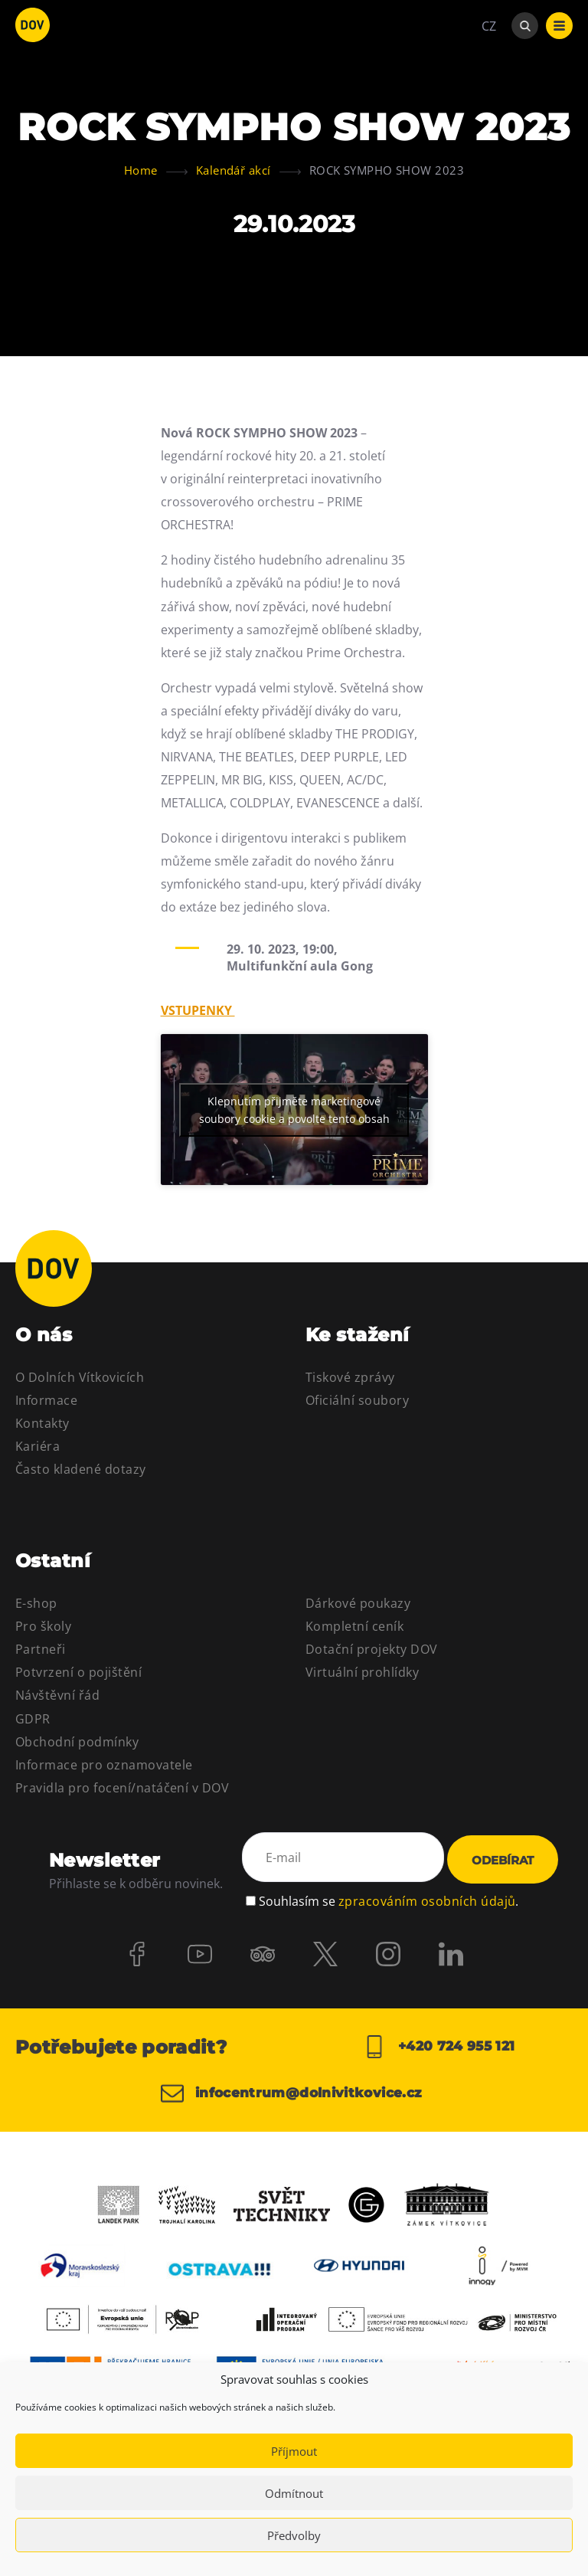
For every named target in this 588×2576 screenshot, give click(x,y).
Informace (46, 1400)
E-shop (36, 1603)
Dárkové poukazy (357, 1603)
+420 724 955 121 (439, 2046)
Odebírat (503, 1860)
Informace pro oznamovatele (103, 1764)
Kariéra (37, 1446)
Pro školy (43, 1626)
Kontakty (42, 1423)
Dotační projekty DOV (371, 1649)
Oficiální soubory (357, 1400)
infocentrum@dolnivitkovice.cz (281, 2100)
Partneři (40, 1649)
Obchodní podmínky (77, 1741)
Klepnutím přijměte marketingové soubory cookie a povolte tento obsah (294, 1110)
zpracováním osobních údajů (426, 1898)
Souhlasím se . (388, 1898)
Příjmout (294, 2451)
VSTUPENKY (198, 1010)
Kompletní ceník (354, 1626)
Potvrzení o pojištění (78, 1672)
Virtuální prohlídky (362, 1672)
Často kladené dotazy (80, 1469)
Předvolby (294, 2535)
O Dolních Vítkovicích (79, 1377)
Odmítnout (294, 2493)
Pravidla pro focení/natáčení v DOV (122, 1787)
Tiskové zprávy (350, 1377)
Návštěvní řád (57, 1695)
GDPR (33, 1718)
